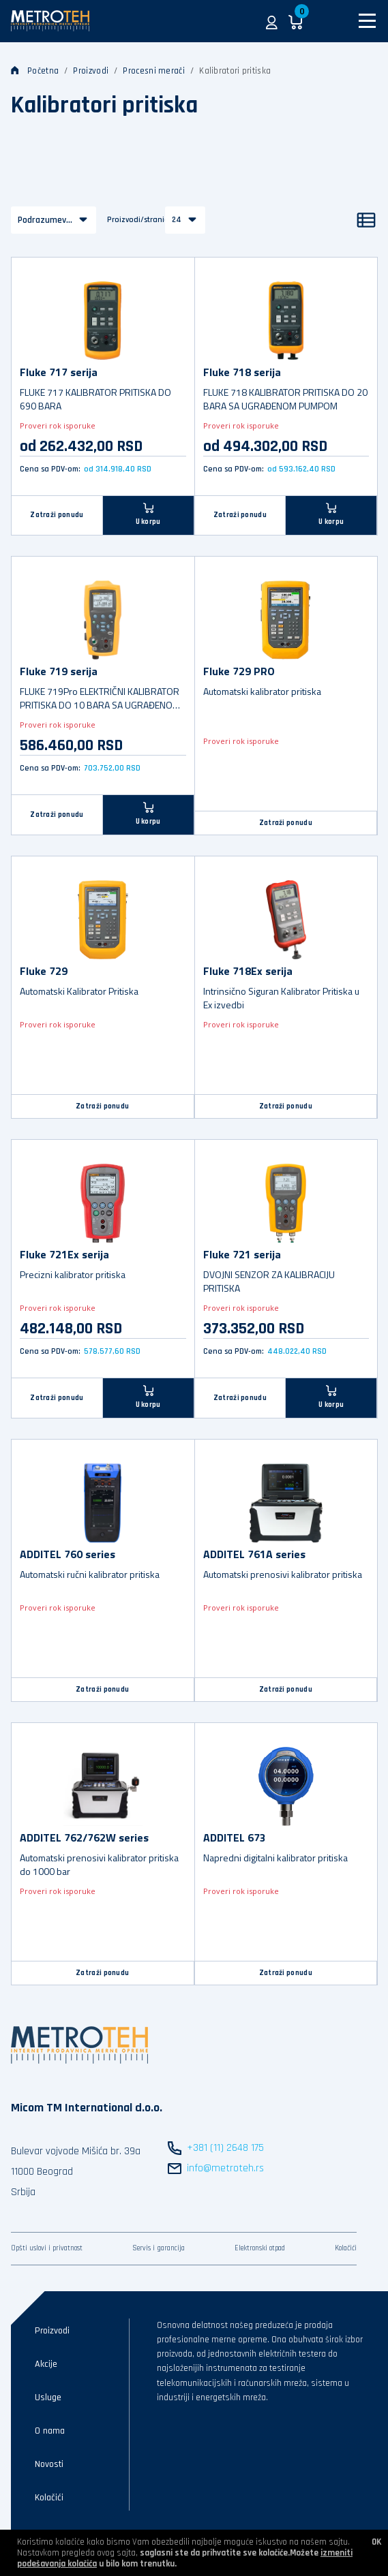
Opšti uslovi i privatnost (47, 2248)
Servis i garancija (158, 2248)
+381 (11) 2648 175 (225, 2148)
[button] (272, 21)
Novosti (49, 2464)
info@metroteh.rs (225, 2168)
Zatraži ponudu (56, 515)
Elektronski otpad (260, 2248)
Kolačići (346, 2248)
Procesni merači (154, 70)
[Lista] (366, 220)
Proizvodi (90, 70)
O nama (50, 2431)
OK (376, 2541)
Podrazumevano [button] (49, 220)
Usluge (48, 2397)
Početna (35, 70)
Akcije (46, 2364)
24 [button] (176, 220)
